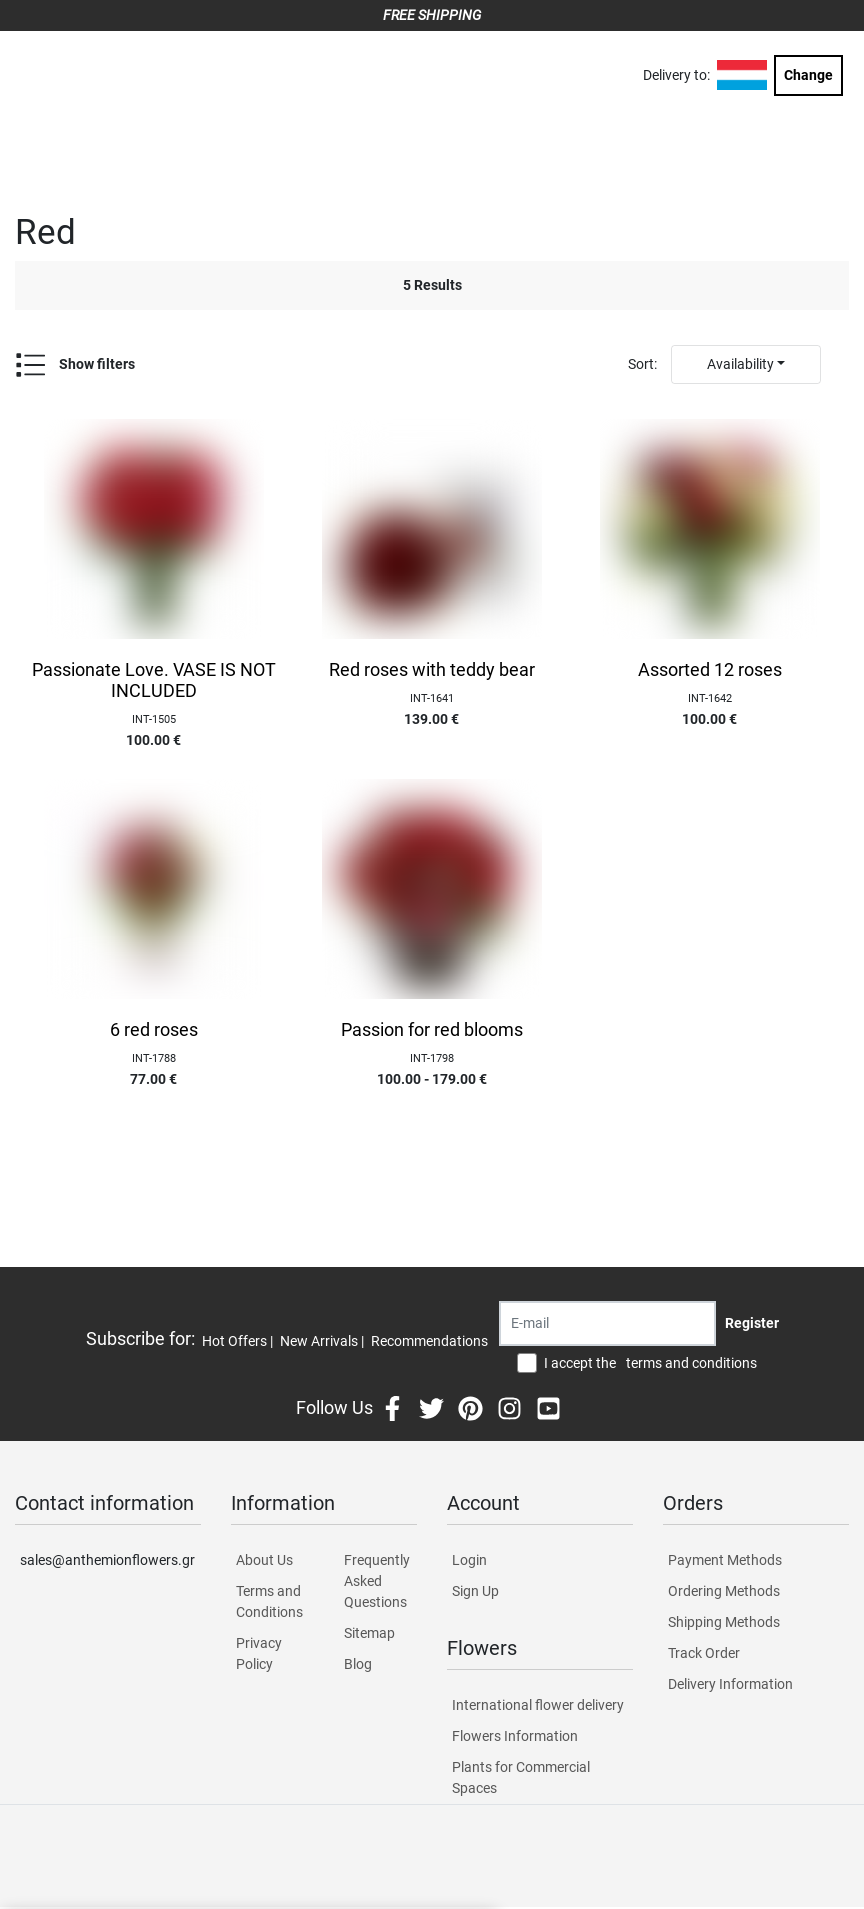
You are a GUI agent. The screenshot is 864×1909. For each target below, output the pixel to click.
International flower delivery (538, 1705)
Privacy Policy (259, 1653)
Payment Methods (725, 1560)
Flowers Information (515, 1736)
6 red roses (154, 1030)
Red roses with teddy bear (432, 670)
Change (808, 75)
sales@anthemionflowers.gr (107, 1560)
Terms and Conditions (269, 1601)
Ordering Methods (724, 1591)
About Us (264, 1560)
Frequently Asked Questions (377, 1581)
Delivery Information (730, 1684)
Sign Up (475, 1591)
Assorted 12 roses (710, 670)
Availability (740, 364)
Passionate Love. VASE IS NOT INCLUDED (154, 680)
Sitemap (369, 1633)
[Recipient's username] (607, 1323)
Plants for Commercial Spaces (521, 1777)
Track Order (704, 1653)
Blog (358, 1664)
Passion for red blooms (432, 1030)
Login (469, 1560)
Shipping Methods (724, 1622)
